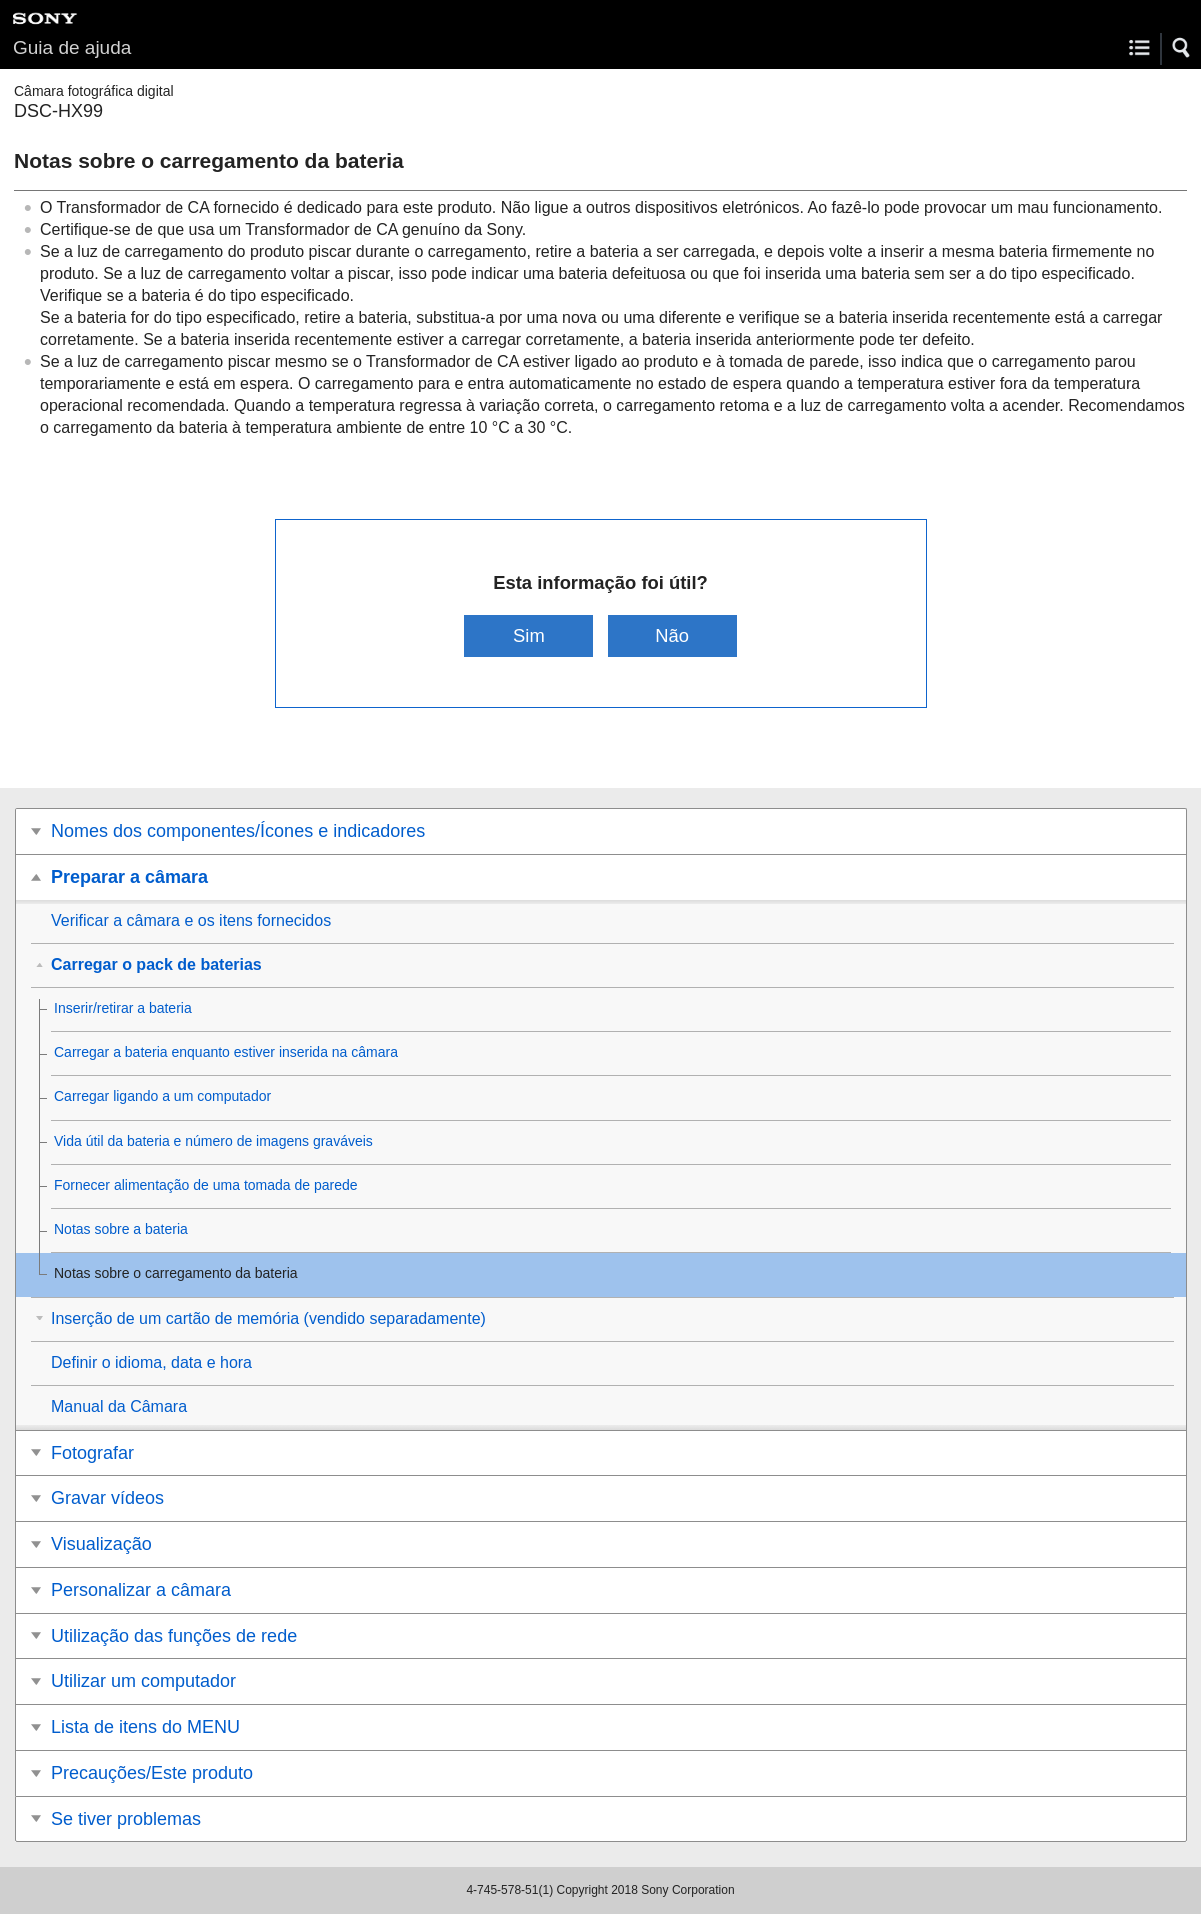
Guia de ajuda (72, 47)
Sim (529, 635)
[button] (1182, 48)
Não (672, 635)
